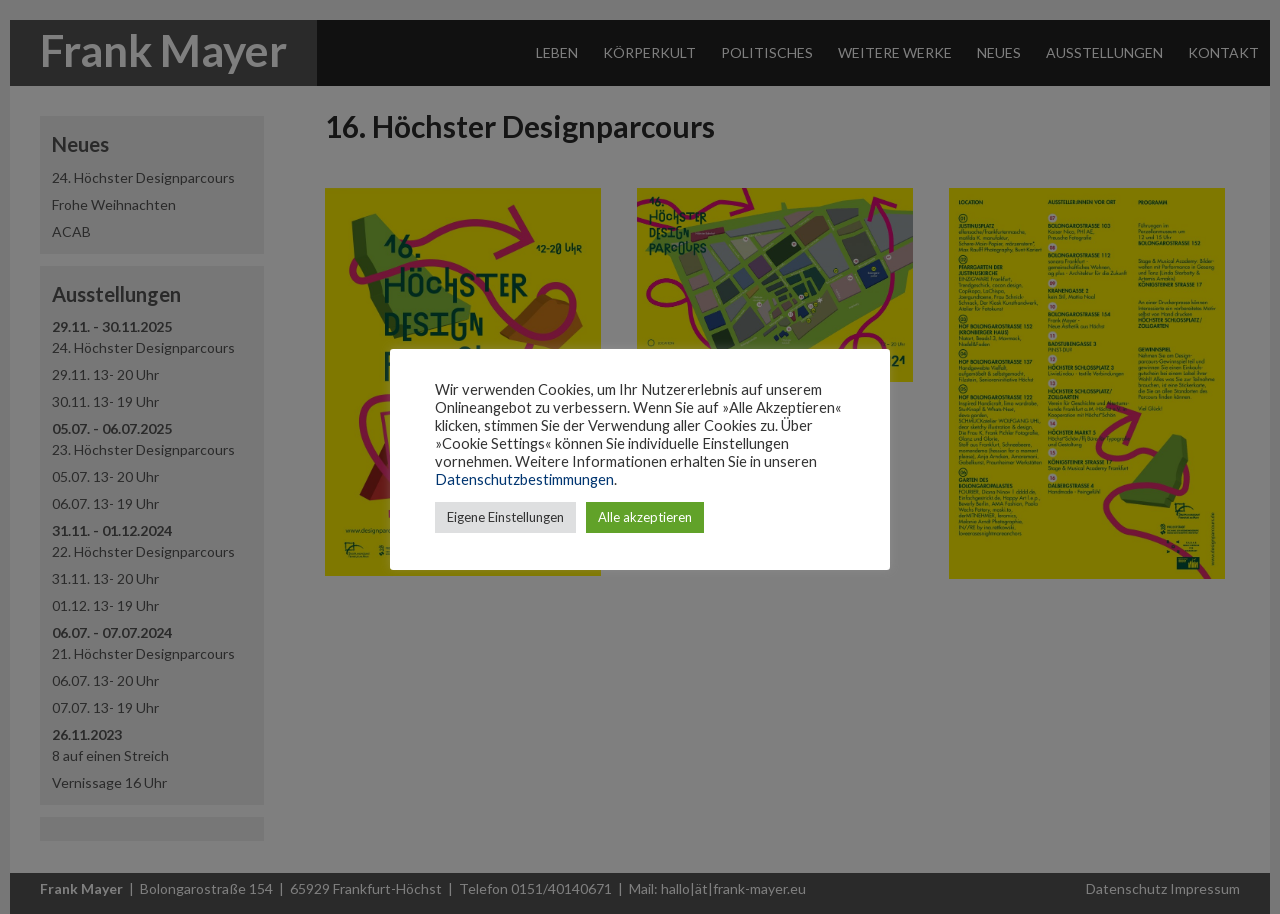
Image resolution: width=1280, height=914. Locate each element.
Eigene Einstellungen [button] (505, 517)
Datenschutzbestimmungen (524, 479)
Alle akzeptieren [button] (645, 517)
